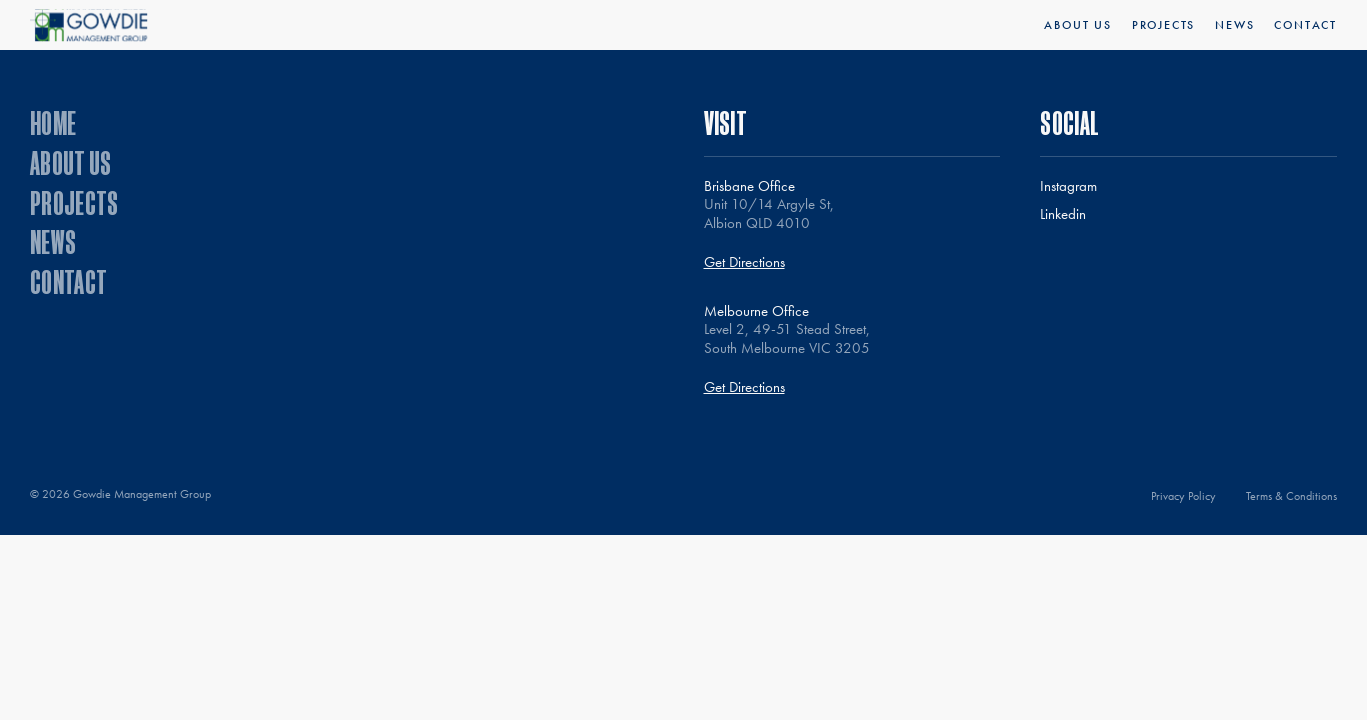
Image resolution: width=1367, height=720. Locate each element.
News (1234, 25)
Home (53, 122)
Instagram (1068, 186)
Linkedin (1063, 214)
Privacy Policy (1183, 496)
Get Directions (744, 262)
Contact (1305, 25)
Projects (1163, 25)
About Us (1077, 25)
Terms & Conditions (1291, 496)
